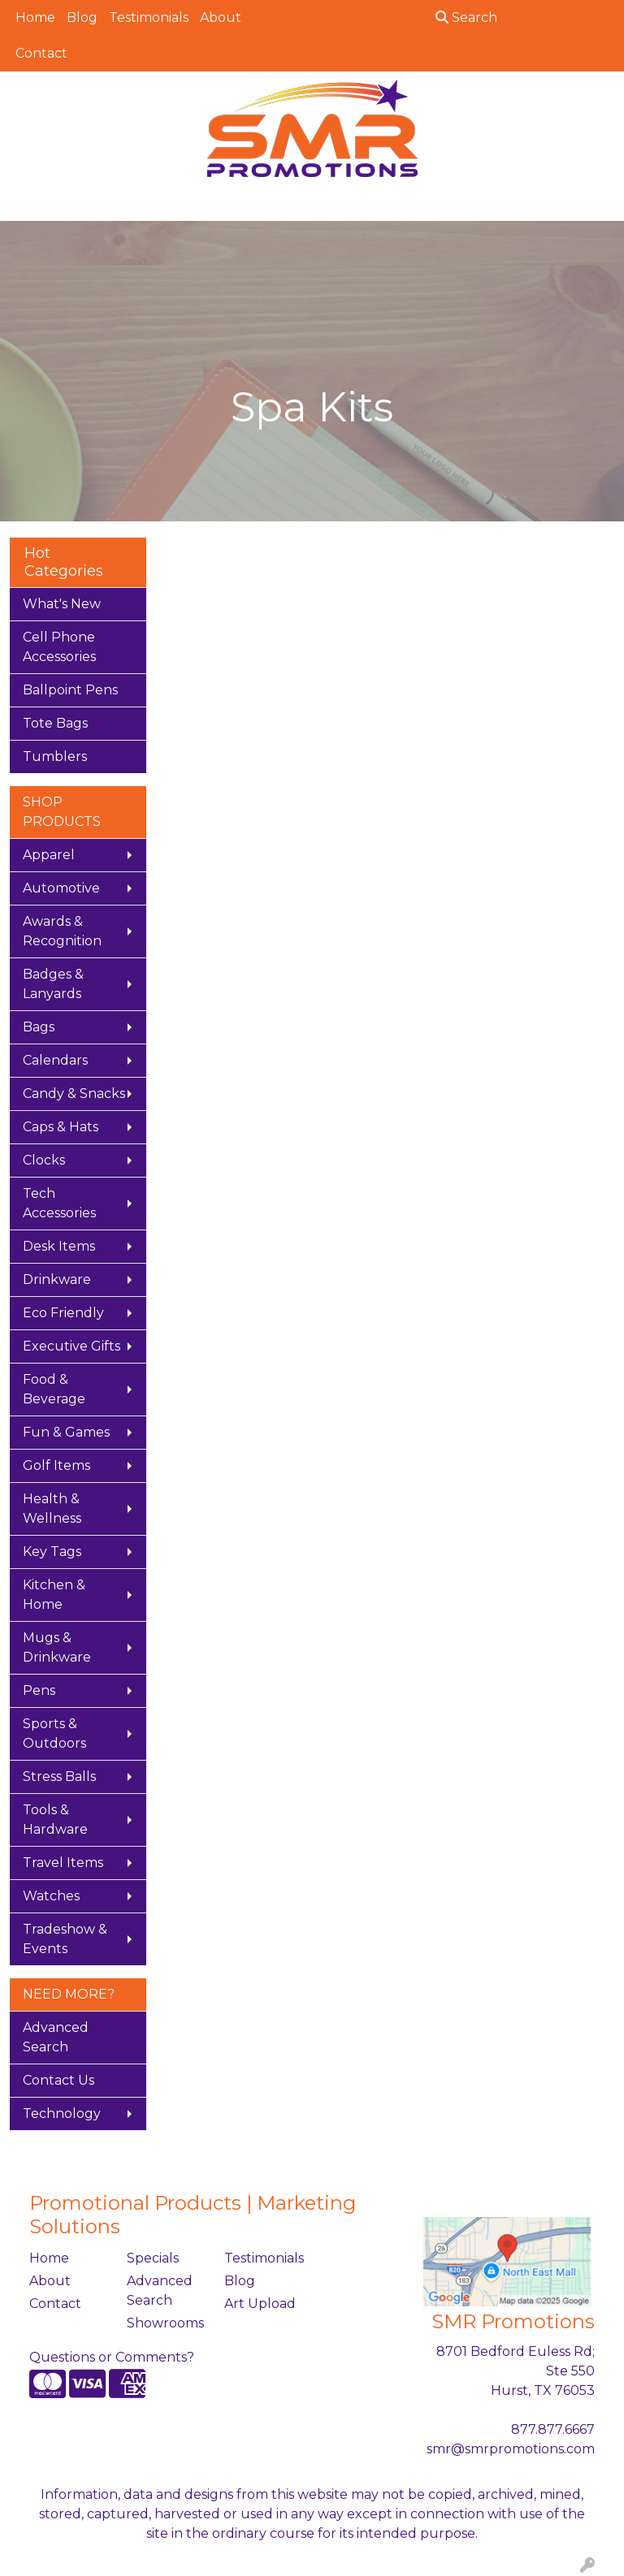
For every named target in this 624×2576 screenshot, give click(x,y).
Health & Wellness (52, 1508)
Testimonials (148, 17)
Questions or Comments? (111, 2357)
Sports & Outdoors (54, 1733)
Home (35, 17)
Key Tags (52, 1551)
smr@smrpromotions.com (511, 2449)
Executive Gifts (71, 1346)
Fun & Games (66, 1432)
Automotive (61, 888)
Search (466, 17)
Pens (39, 1690)
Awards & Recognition (62, 931)
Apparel (49, 854)
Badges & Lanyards (53, 983)
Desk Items (59, 1246)
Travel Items (63, 1862)
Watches (51, 1896)
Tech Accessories (59, 1203)
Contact (41, 53)
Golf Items (56, 1465)
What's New (62, 604)
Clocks (44, 1160)
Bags (38, 1027)
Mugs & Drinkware (57, 1647)
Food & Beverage (54, 1389)
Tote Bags (55, 723)
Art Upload (260, 2303)
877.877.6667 (553, 2429)
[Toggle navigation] (25, 203)
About (220, 17)
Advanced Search (56, 2037)
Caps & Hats (60, 1127)
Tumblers (55, 756)
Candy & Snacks (74, 1093)
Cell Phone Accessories (59, 646)
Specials (153, 2258)
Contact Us (58, 2080)
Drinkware (57, 1279)
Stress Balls (59, 1776)
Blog (82, 17)
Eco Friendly (63, 1312)
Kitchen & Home (54, 1594)
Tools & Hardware (55, 1819)
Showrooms (165, 2323)
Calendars (55, 1060)
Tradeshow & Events (65, 1938)
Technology (62, 2113)
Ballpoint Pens (70, 690)
